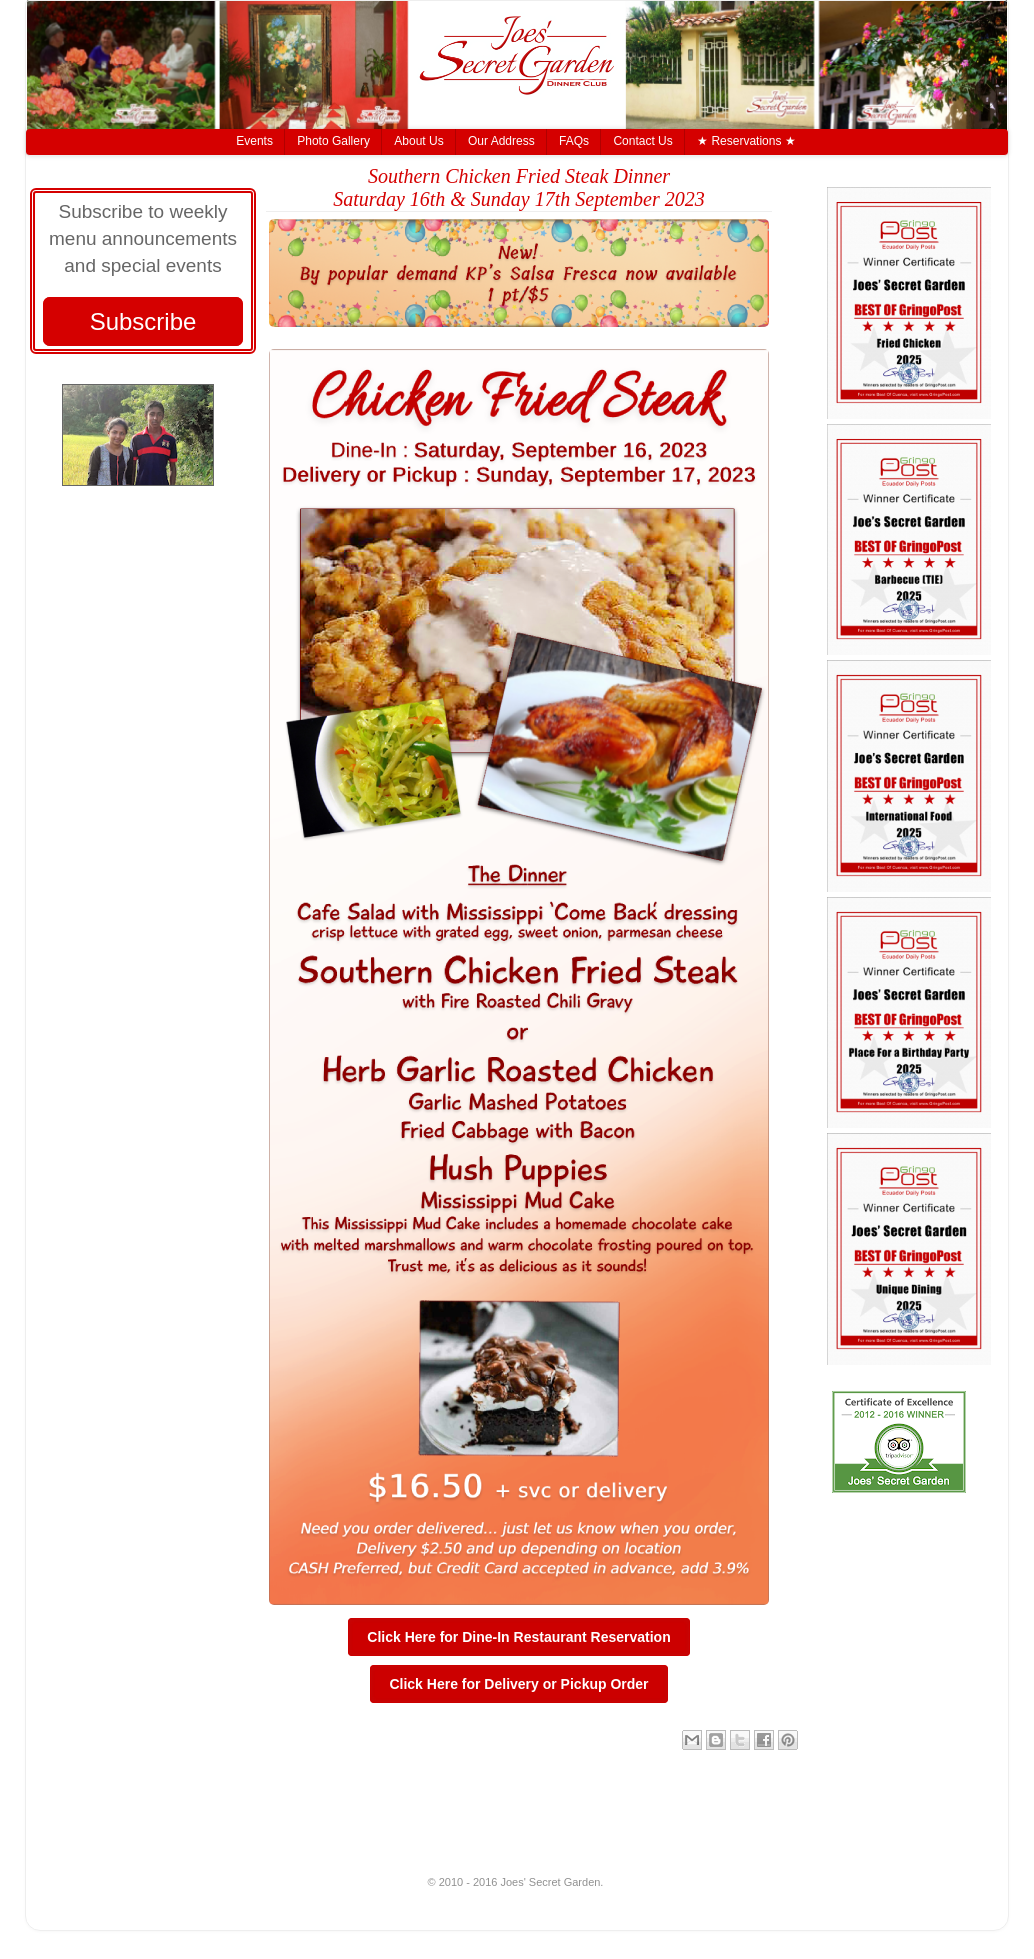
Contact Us (642, 141)
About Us (418, 141)
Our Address (501, 141)
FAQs (574, 141)
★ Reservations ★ (746, 141)
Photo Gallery (333, 141)
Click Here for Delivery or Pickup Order (518, 1684)
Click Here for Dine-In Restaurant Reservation (518, 1637)
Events (254, 141)
